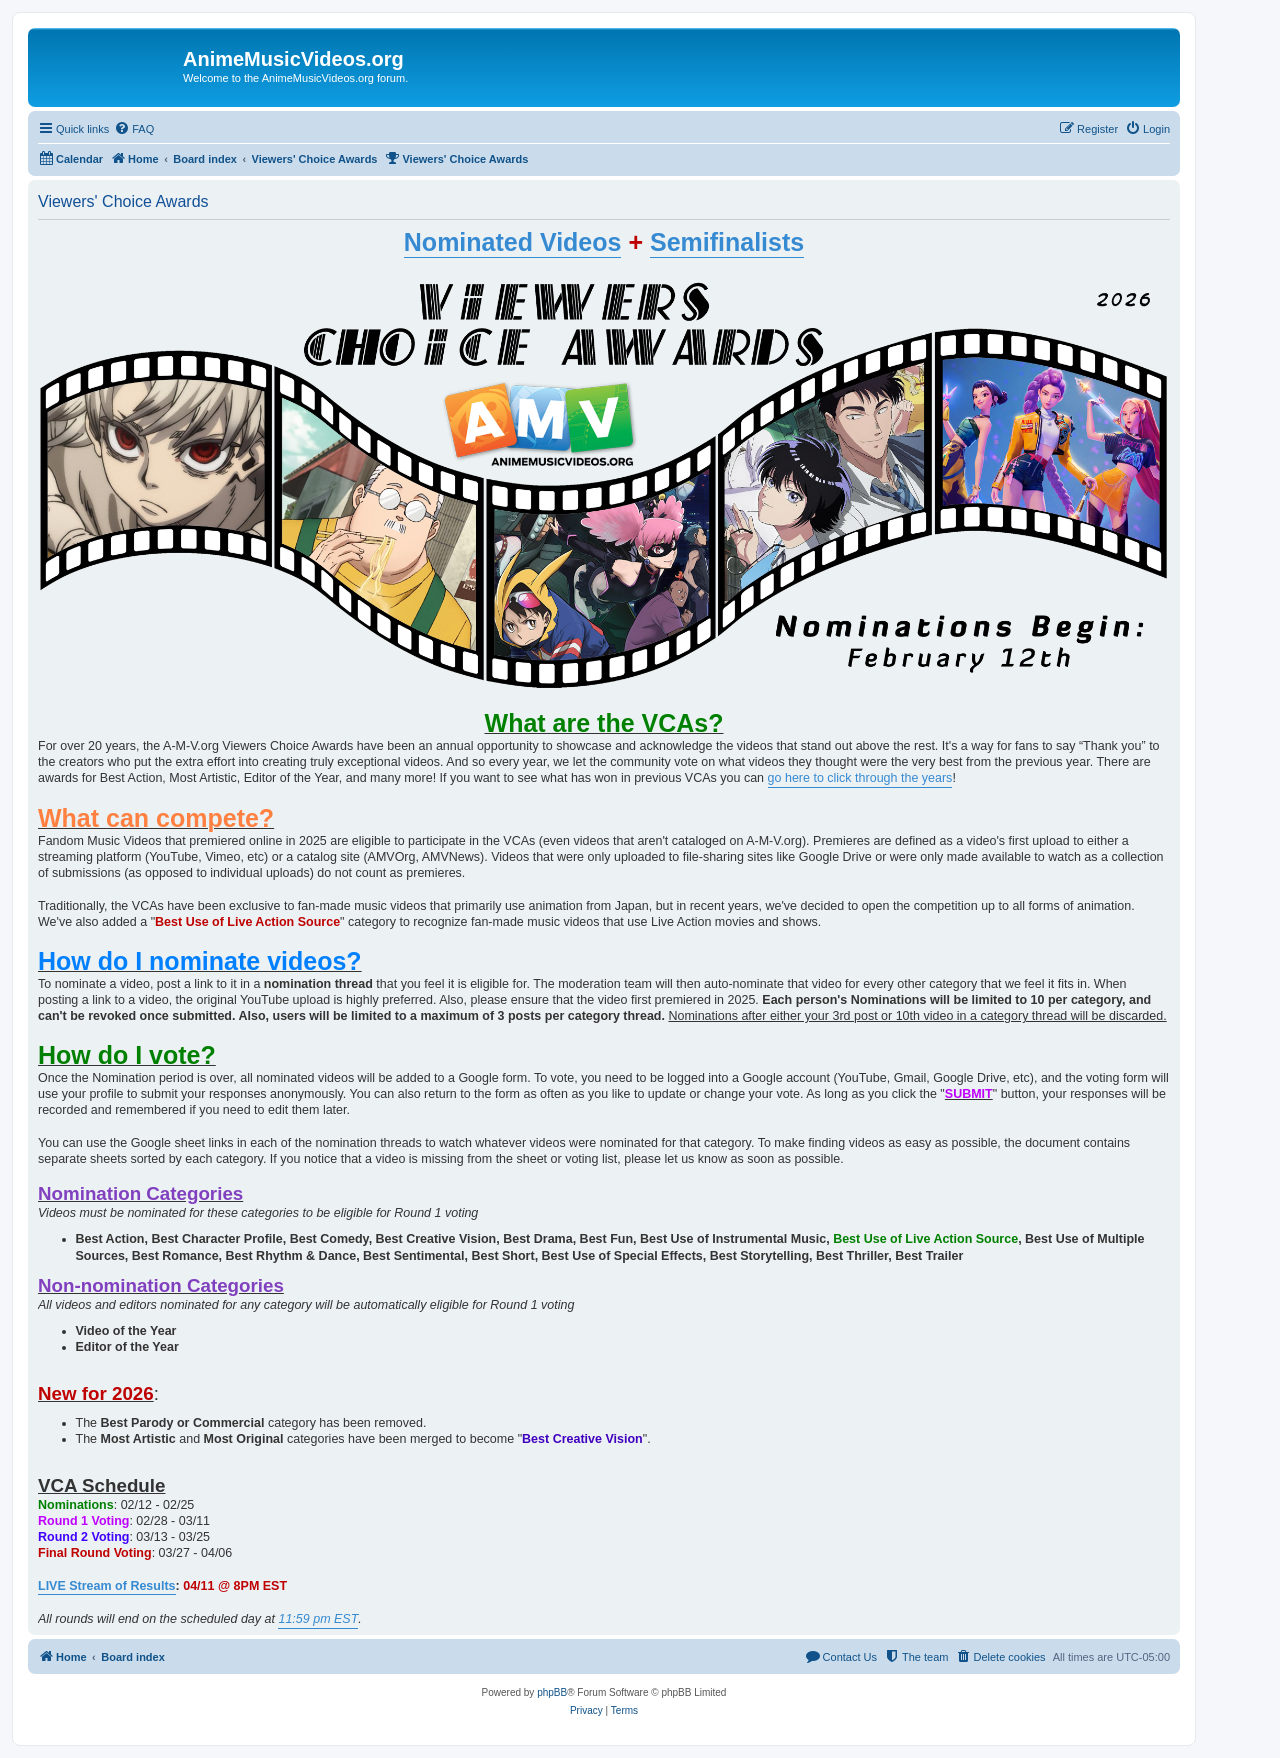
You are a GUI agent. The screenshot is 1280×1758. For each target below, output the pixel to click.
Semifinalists (727, 242)
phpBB (552, 1692)
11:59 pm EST (318, 1619)
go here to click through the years (860, 778)
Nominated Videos (513, 242)
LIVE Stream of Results (107, 1586)
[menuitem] (134, 129)
